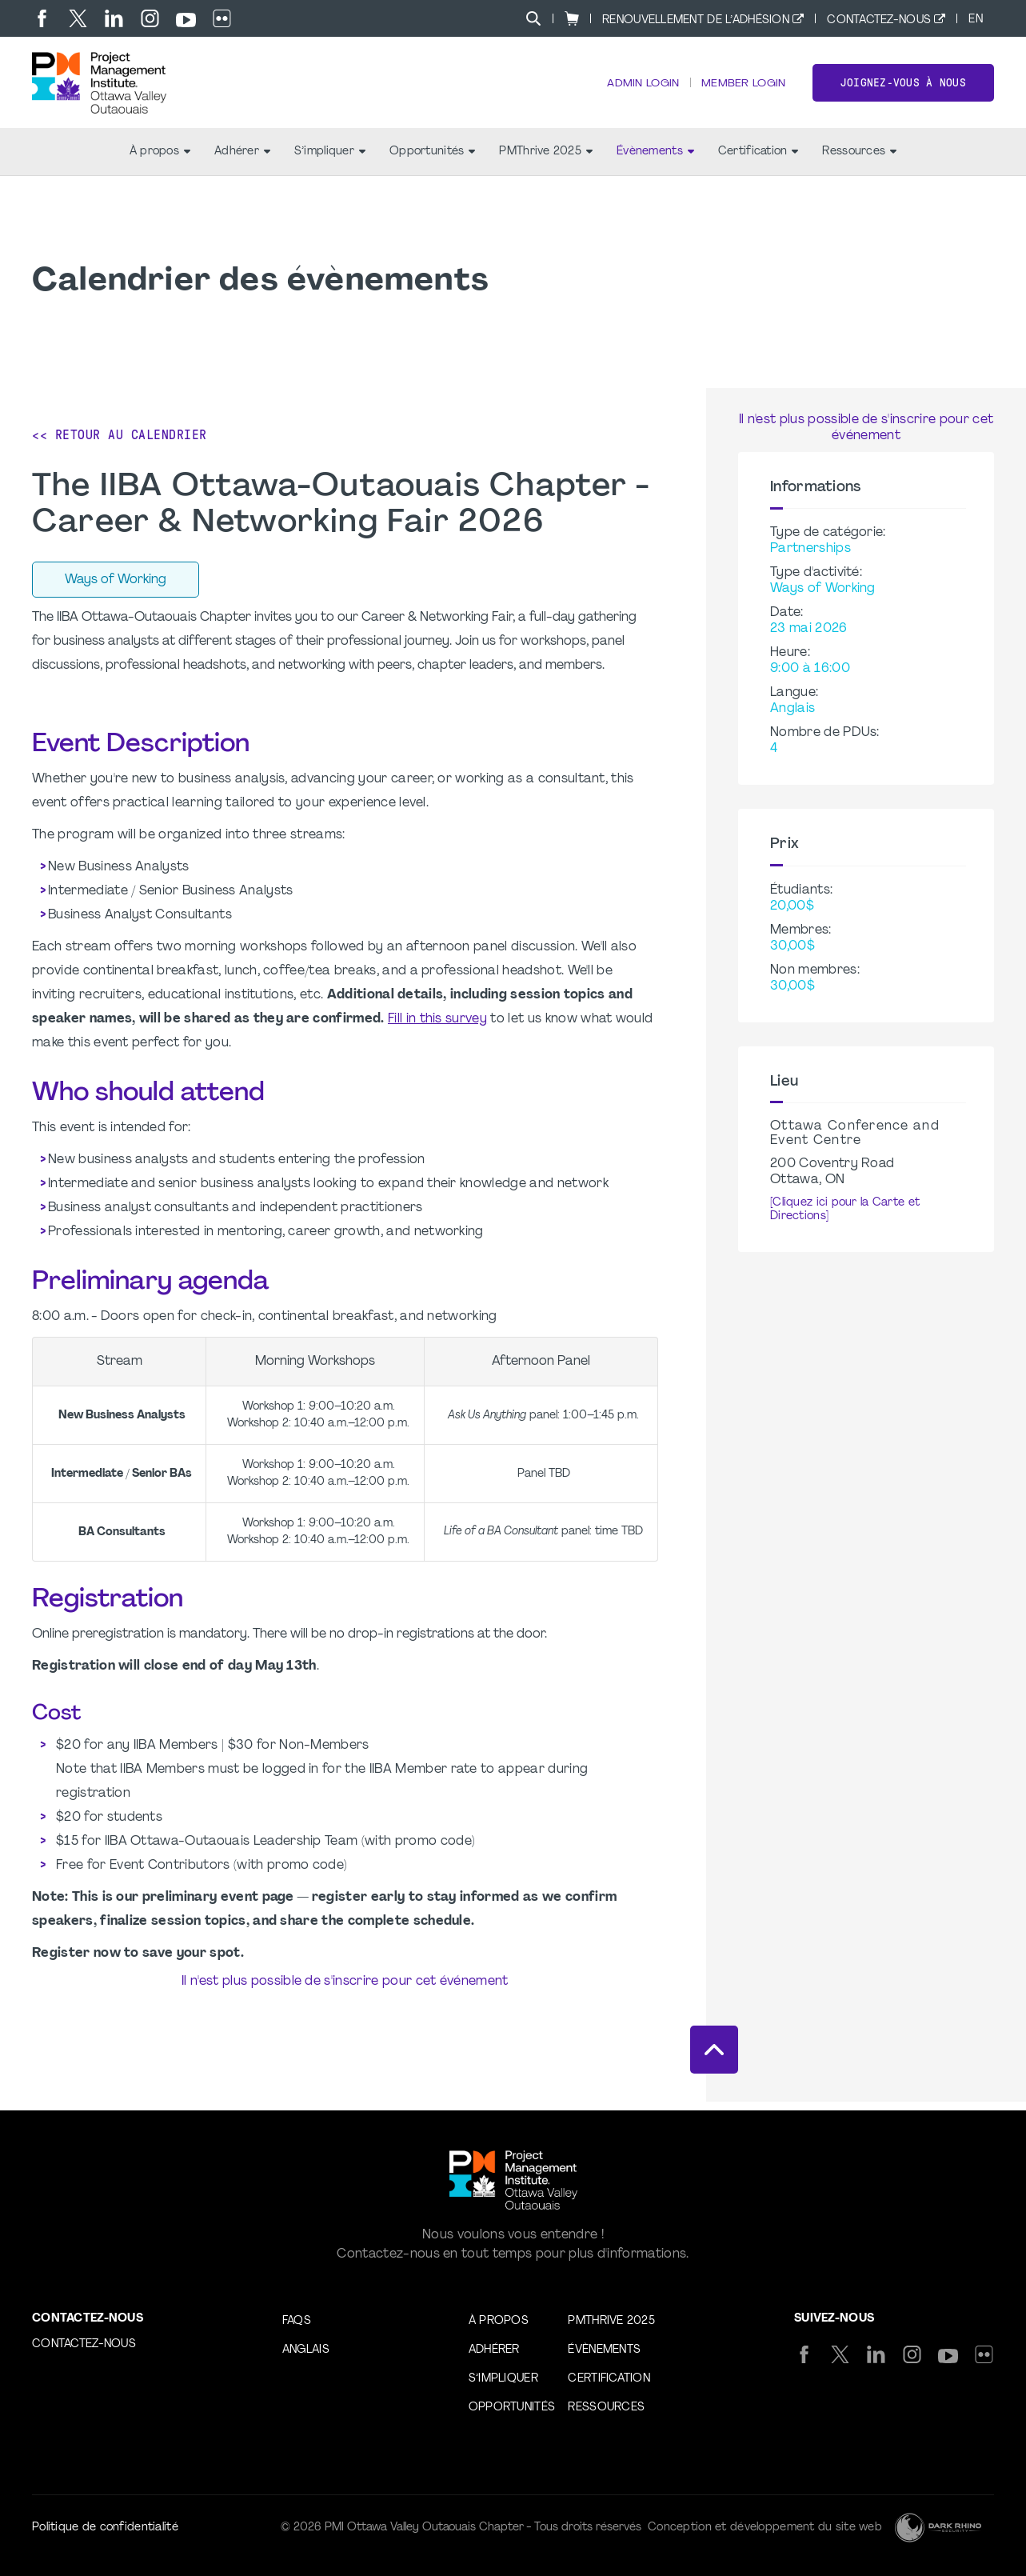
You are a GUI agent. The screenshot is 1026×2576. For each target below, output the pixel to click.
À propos (160, 160)
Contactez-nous (879, 20)
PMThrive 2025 (546, 160)
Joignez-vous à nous (903, 87)
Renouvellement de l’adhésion (695, 20)
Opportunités (432, 160)
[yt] (186, 20)
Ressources (859, 160)
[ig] (150, 18)
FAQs (296, 2321)
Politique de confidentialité (105, 2528)
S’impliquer (329, 160)
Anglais (305, 2350)
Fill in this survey (437, 1028)
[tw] (78, 18)
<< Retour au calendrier (119, 443)
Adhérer (242, 160)
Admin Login (640, 88)
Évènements (655, 160)
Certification (758, 160)
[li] (114, 18)
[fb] (42, 18)
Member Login (742, 88)
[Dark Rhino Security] (938, 2527)
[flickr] (222, 18)
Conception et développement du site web (765, 2528)
